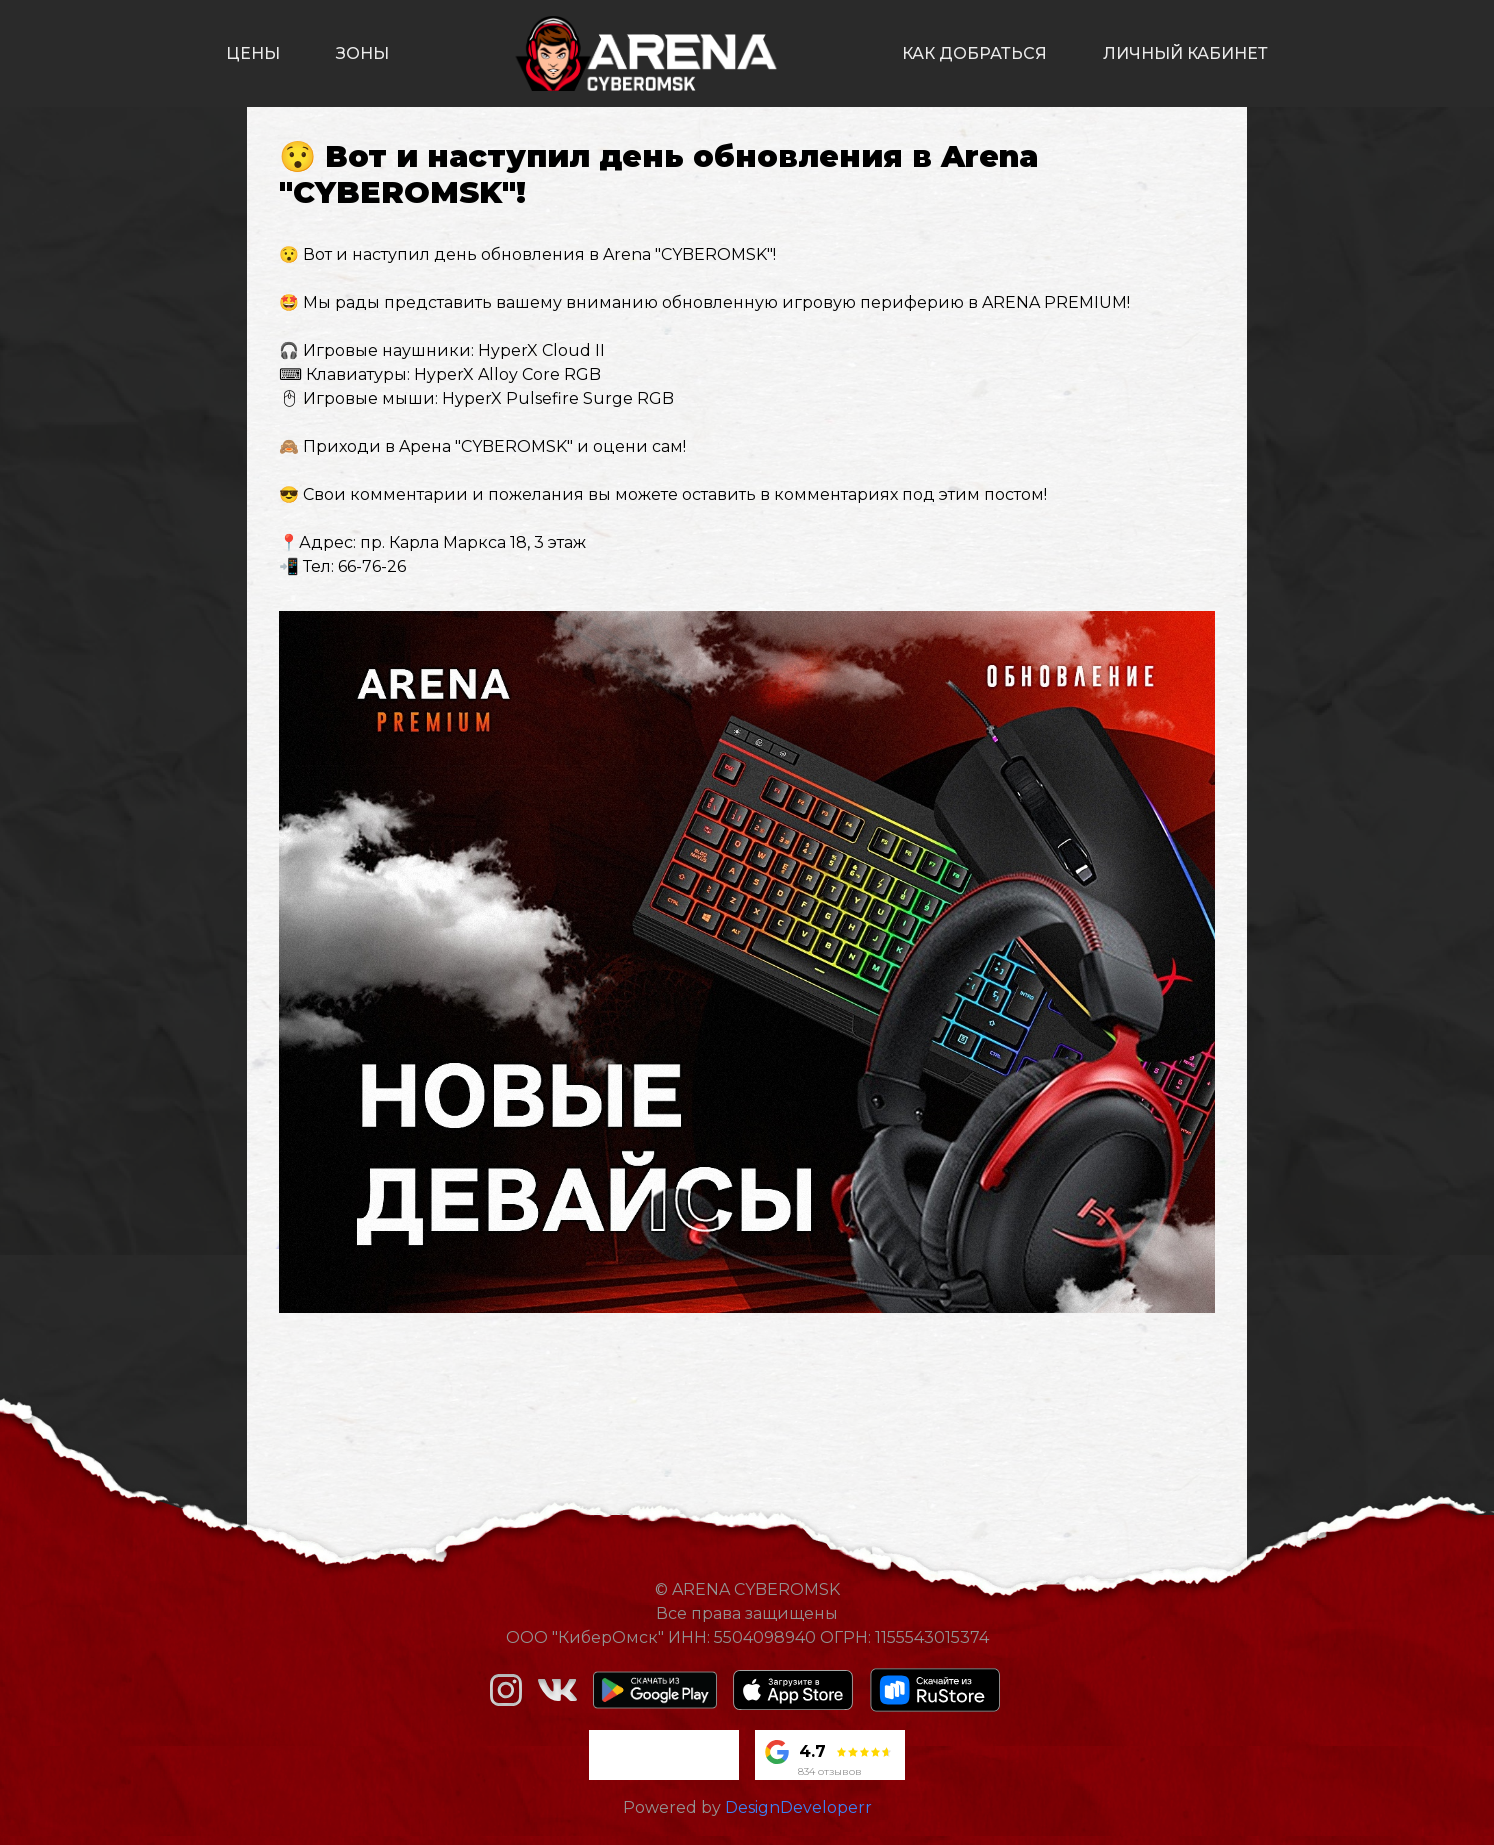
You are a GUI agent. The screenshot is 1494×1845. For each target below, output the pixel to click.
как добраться (974, 53)
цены (253, 53)
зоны (362, 53)
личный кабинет (1185, 53)
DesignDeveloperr (798, 1807)
